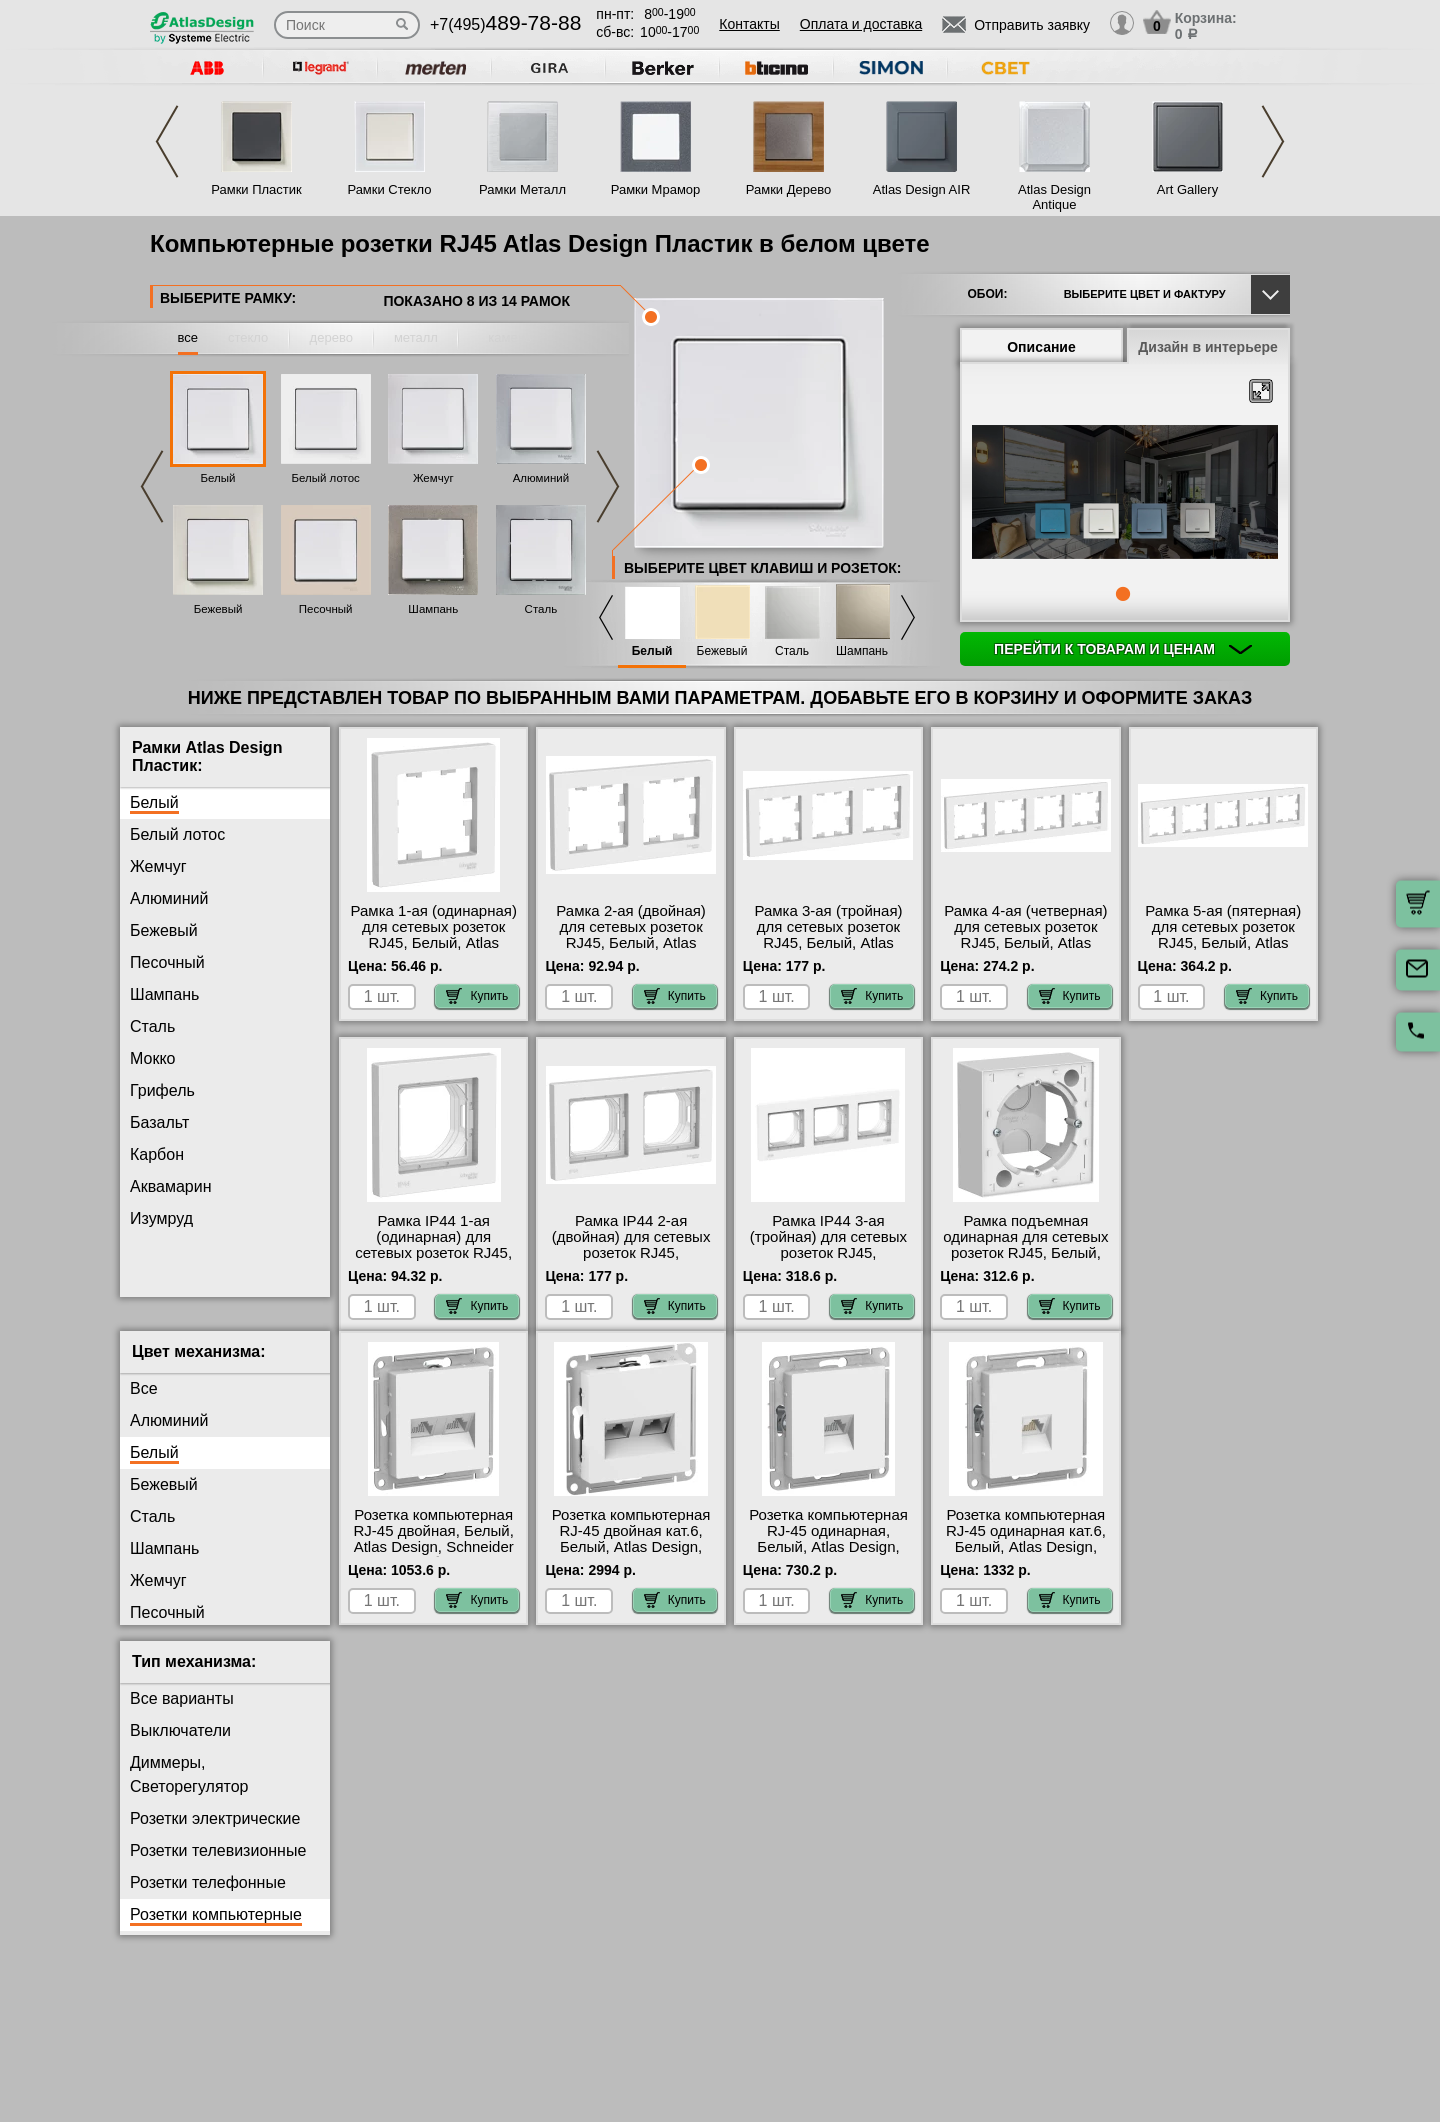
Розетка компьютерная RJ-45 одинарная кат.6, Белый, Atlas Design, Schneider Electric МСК (1026, 1555)
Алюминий (541, 478)
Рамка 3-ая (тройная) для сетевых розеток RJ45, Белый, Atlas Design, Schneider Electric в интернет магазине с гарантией (828, 951)
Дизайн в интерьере (1208, 347)
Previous (167, 141)
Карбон (157, 1154)
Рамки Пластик (256, 189)
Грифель (162, 1090)
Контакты (749, 24)
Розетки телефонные (208, 1898)
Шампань (433, 609)
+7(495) (505, 24)
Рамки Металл (522, 189)
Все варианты (182, 1714)
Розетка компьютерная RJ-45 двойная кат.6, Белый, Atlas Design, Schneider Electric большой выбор (631, 1563)
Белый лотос (325, 478)
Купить (477, 996)
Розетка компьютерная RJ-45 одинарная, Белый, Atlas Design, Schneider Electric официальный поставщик (828, 1571)
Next (1273, 141)
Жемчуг (433, 478)
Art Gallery (1187, 189)
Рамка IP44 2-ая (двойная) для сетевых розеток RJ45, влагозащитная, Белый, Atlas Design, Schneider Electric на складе (631, 1261)
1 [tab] (1123, 594)
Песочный (326, 609)
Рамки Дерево (788, 189)
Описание (1041, 347)
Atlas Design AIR (922, 189)
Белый (218, 478)
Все (144, 1404)
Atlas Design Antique (1054, 197)
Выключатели (180, 1746)
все (188, 337)
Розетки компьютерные (216, 1930)
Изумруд (161, 1218)
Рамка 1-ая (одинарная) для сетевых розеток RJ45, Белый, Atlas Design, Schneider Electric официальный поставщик (434, 951)
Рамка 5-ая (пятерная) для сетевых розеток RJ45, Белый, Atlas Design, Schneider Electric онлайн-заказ (1223, 943)
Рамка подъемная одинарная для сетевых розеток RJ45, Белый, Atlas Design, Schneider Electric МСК (1025, 1253)
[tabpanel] (1125, 494)
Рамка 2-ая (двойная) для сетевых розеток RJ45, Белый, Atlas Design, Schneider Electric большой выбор (630, 943)
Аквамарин (170, 1186)
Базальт (159, 1122)
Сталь (541, 609)
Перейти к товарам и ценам (1123, 649)
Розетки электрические (215, 1834)
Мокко (152, 1058)
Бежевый (218, 609)
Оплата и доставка (861, 24)
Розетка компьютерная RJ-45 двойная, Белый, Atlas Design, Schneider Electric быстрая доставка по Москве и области (434, 1571)
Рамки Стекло (389, 189)
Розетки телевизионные (218, 1866)
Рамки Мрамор (656, 189)
